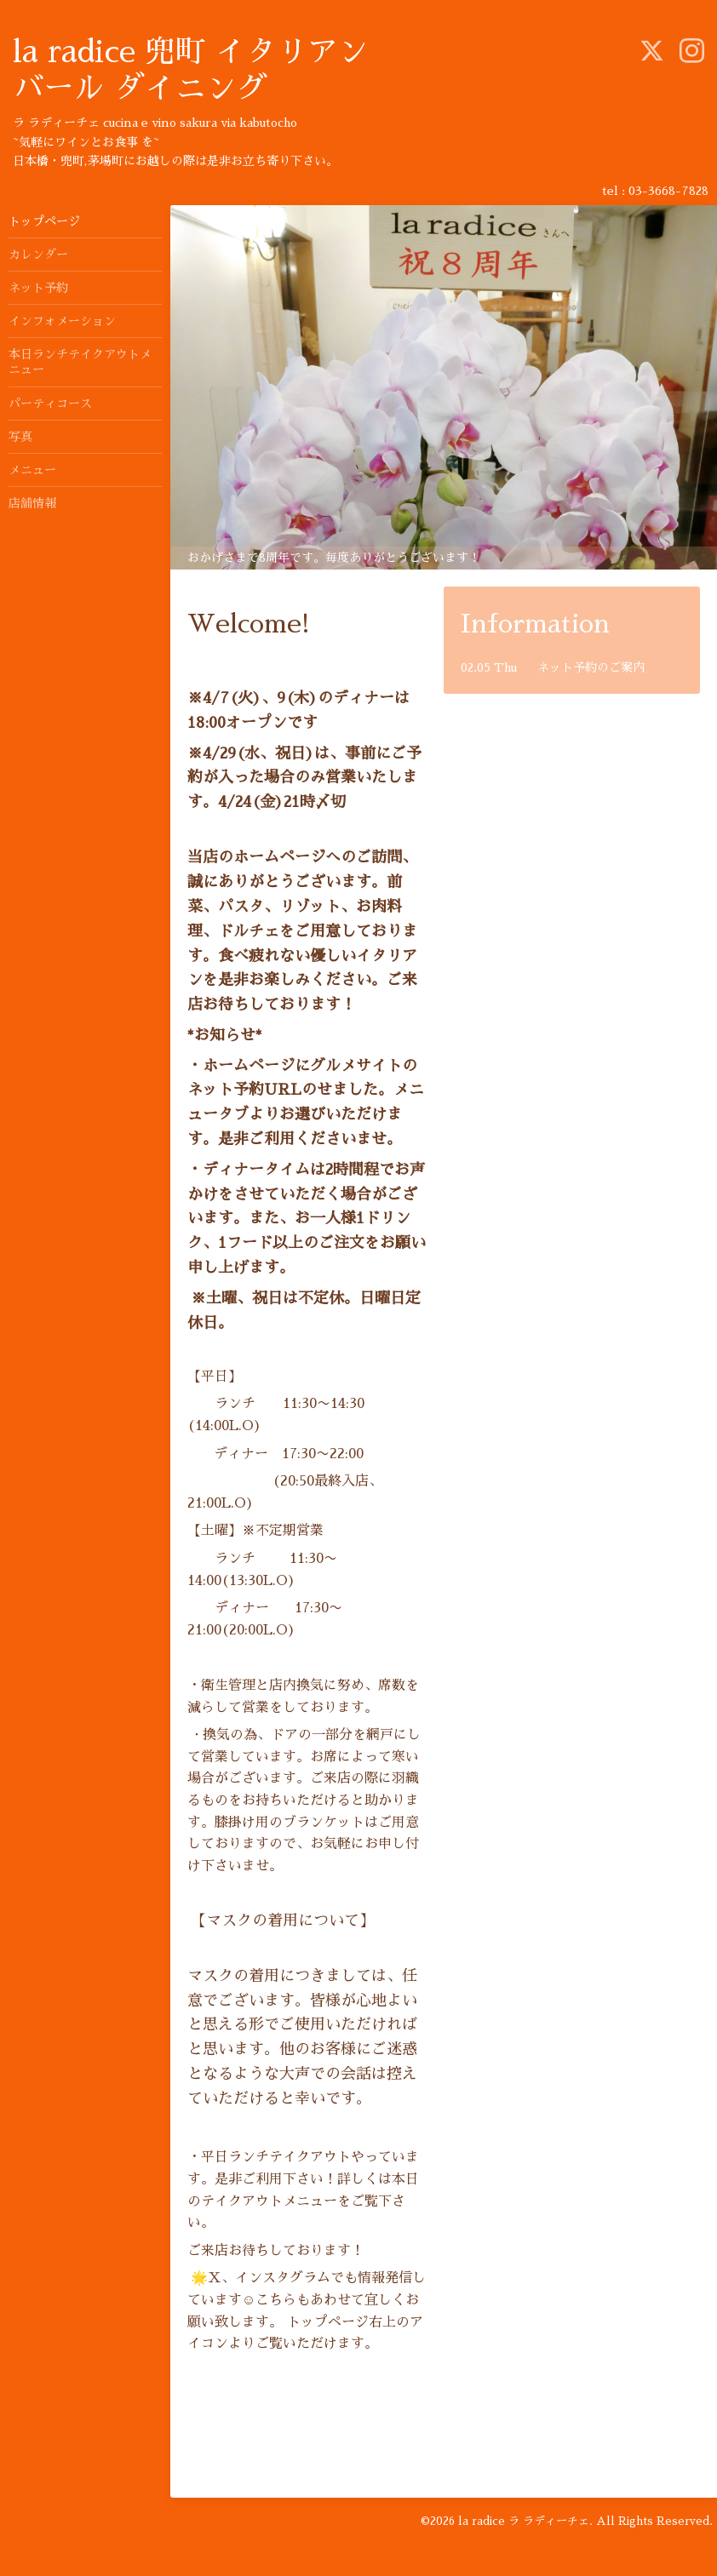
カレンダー (38, 254)
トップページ (44, 221)
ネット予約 (38, 288)
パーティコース (50, 403)
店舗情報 (32, 503)
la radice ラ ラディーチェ (523, 2521)
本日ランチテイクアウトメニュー (80, 361)
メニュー (32, 470)
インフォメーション (62, 321)
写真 (20, 437)
